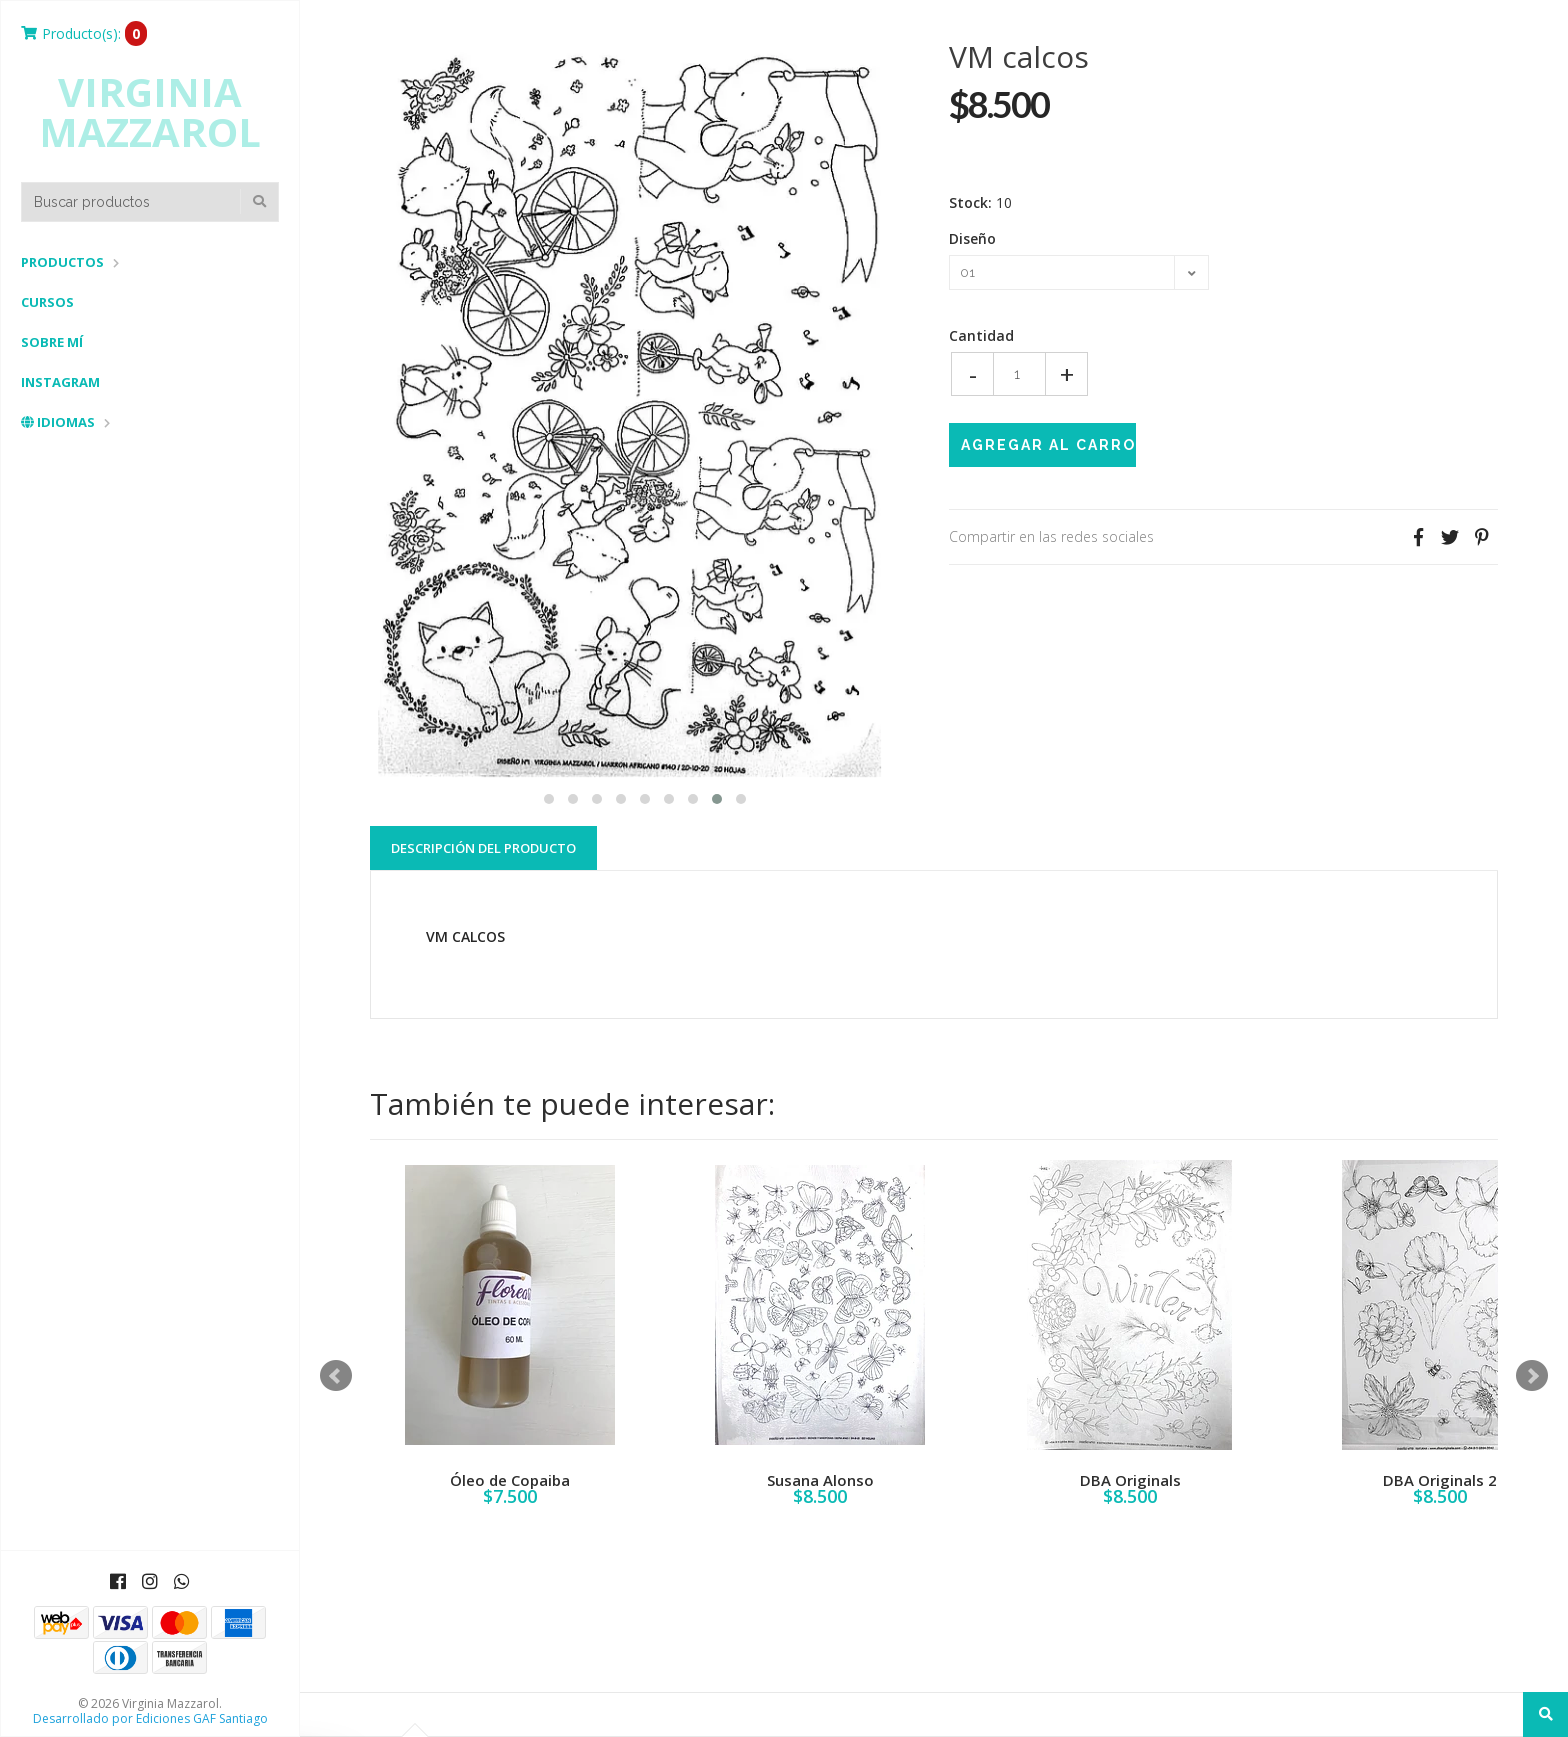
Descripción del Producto (483, 848)
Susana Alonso (820, 1480)
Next (1532, 1376)
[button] (549, 796)
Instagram (60, 382)
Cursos (47, 302)
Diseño (972, 238)
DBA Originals (1130, 1480)
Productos (62, 262)
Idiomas (58, 422)
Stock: (970, 203)
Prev (336, 1376)
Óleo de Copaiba (510, 1480)
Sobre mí (52, 342)
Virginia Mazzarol (150, 112)
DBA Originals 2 (1440, 1480)
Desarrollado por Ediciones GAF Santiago (150, 1718)
